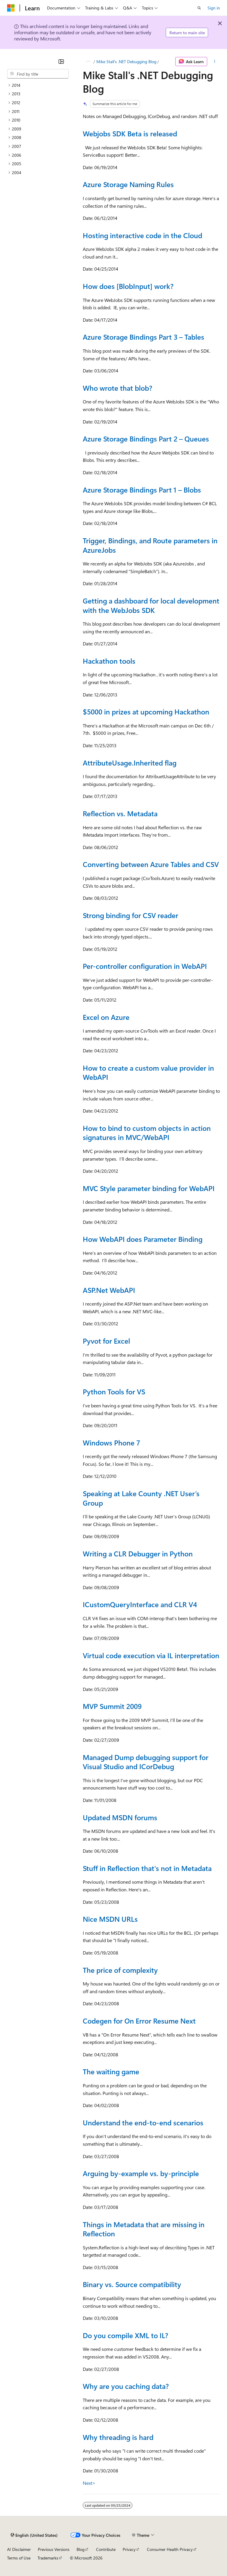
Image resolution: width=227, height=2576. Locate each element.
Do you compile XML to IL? (125, 2335)
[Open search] (199, 8)
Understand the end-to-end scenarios (143, 2122)
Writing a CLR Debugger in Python (138, 1553)
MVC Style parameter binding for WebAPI (149, 1188)
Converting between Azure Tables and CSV (151, 864)
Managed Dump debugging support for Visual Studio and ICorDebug (145, 1761)
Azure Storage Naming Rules (128, 184)
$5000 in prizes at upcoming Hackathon (146, 711)
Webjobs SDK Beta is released (130, 133)
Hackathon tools (109, 660)
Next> (89, 2483)
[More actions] (215, 61)
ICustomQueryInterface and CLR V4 (140, 1604)
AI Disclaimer (19, 2549)
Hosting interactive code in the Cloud (142, 235)
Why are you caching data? (126, 2386)
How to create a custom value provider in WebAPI (148, 1072)
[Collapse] (61, 61)
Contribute (106, 2549)
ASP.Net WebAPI (109, 1290)
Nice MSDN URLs (110, 1919)
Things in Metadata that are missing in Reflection (144, 2229)
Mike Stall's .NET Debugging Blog (126, 61)
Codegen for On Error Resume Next (139, 2020)
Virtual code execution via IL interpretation (151, 1655)
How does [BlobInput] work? (128, 286)
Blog (81, 2549)
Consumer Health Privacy (170, 2549)
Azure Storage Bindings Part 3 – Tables (143, 336)
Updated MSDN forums (120, 1817)
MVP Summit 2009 (112, 1706)
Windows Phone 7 (111, 1442)
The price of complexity (120, 1970)
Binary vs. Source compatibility (132, 2284)
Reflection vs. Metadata (120, 813)
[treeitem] (38, 85)
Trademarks (48, 2558)
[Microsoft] (11, 8)
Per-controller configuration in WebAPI (145, 966)
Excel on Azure (106, 1017)
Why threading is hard (118, 2437)
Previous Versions (53, 2549)
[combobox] (38, 73)
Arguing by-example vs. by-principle (141, 2173)
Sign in (213, 8)
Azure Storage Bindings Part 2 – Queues (146, 438)
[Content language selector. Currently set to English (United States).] (34, 2535)
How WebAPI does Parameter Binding (142, 1239)
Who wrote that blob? (117, 387)
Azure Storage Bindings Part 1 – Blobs (142, 489)
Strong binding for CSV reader (130, 915)
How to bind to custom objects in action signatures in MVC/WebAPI (147, 1132)
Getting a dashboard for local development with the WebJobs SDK (151, 605)
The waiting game (111, 2071)
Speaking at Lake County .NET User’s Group (141, 1498)
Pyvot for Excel (106, 1340)
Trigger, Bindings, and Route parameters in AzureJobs (150, 545)
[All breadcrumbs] (88, 61)
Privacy (129, 2549)
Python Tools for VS (114, 1391)
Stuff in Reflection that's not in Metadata (147, 1868)
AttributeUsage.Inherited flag (129, 762)
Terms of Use (18, 2558)
